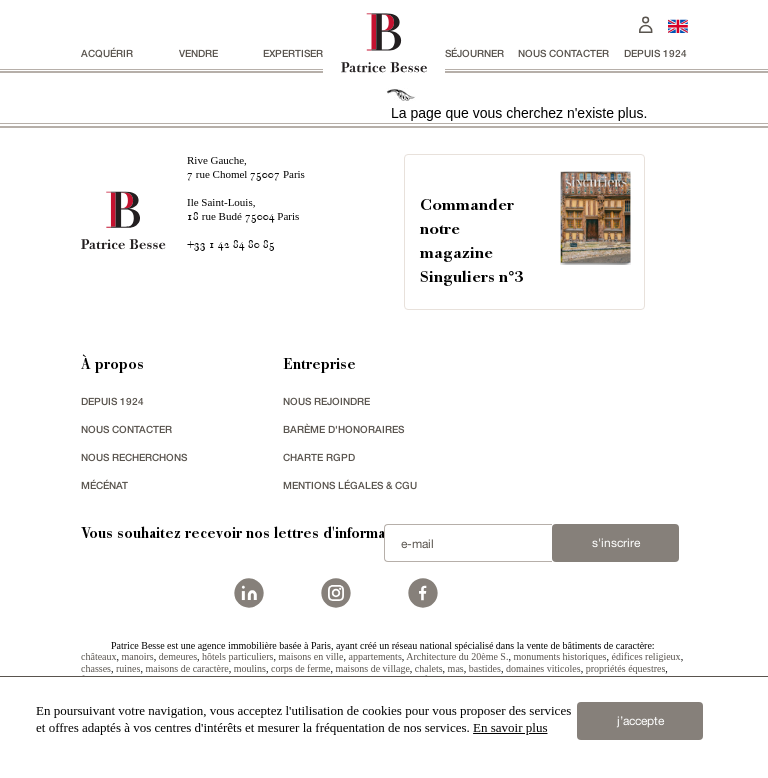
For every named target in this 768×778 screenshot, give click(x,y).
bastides (485, 668)
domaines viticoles (543, 668)
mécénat (104, 485)
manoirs (138, 656)
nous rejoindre (326, 401)
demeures (178, 656)
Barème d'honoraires (343, 429)
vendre (198, 53)
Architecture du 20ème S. (457, 656)
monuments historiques (559, 656)
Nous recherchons (134, 457)
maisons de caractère (186, 668)
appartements (374, 656)
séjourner (474, 53)
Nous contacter (563, 53)
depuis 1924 (655, 53)
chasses (96, 668)
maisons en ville (310, 656)
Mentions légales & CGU (350, 485)
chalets (429, 668)
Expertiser (293, 53)
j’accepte (640, 721)
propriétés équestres (626, 668)
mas (456, 668)
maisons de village (372, 668)
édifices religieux (645, 656)
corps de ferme (300, 668)
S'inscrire (616, 543)
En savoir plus (510, 727)
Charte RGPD (319, 457)
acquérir (107, 53)
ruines (128, 668)
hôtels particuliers (237, 656)
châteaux (99, 656)
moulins (250, 668)
